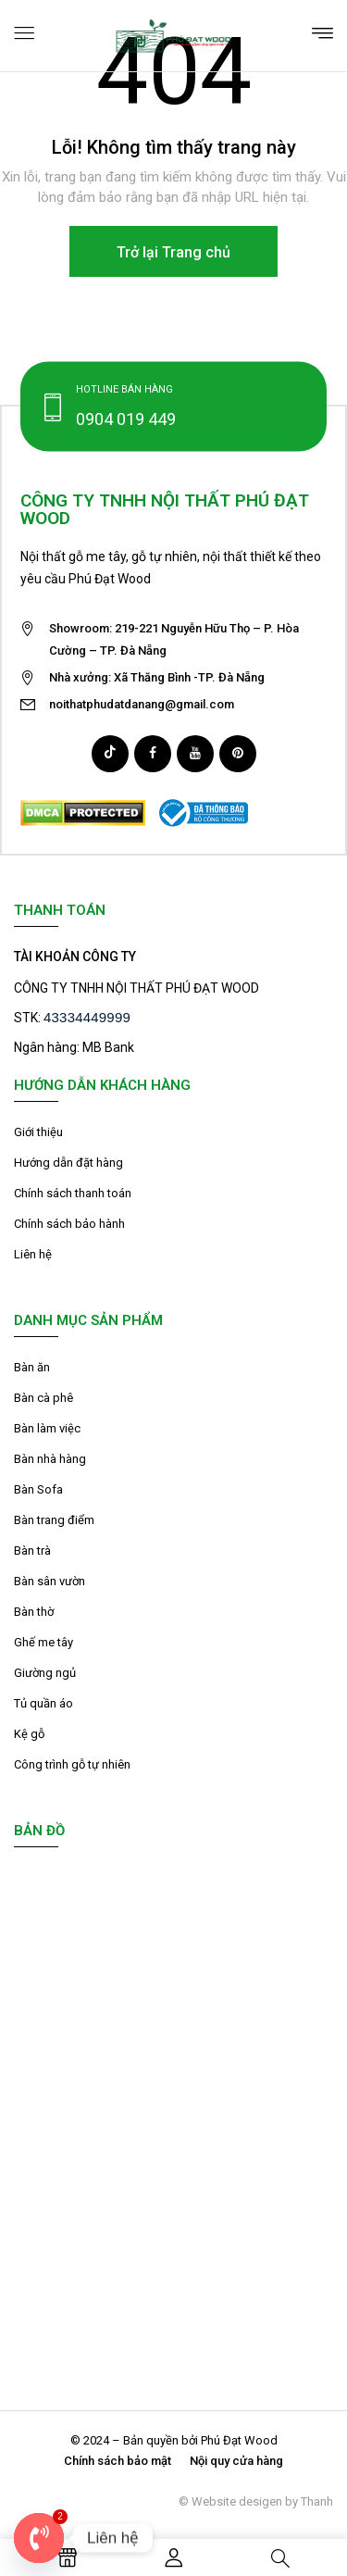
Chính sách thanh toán (72, 1193)
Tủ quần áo (43, 1703)
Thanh (317, 2501)
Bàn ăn (32, 1367)
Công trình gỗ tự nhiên (72, 1764)
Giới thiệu (38, 1132)
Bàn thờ (34, 1612)
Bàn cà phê (43, 1398)
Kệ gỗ (29, 1734)
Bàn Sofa (38, 1489)
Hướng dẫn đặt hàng (68, 1162)
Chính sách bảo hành (69, 1224)
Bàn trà (32, 1550)
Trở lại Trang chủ (173, 252)
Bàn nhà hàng (50, 1459)
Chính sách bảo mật (117, 2461)
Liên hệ (33, 1254)
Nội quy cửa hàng (236, 2461)
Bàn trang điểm (54, 1520)
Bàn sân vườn (49, 1581)
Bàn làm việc (47, 1428)
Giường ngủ (45, 1673)
